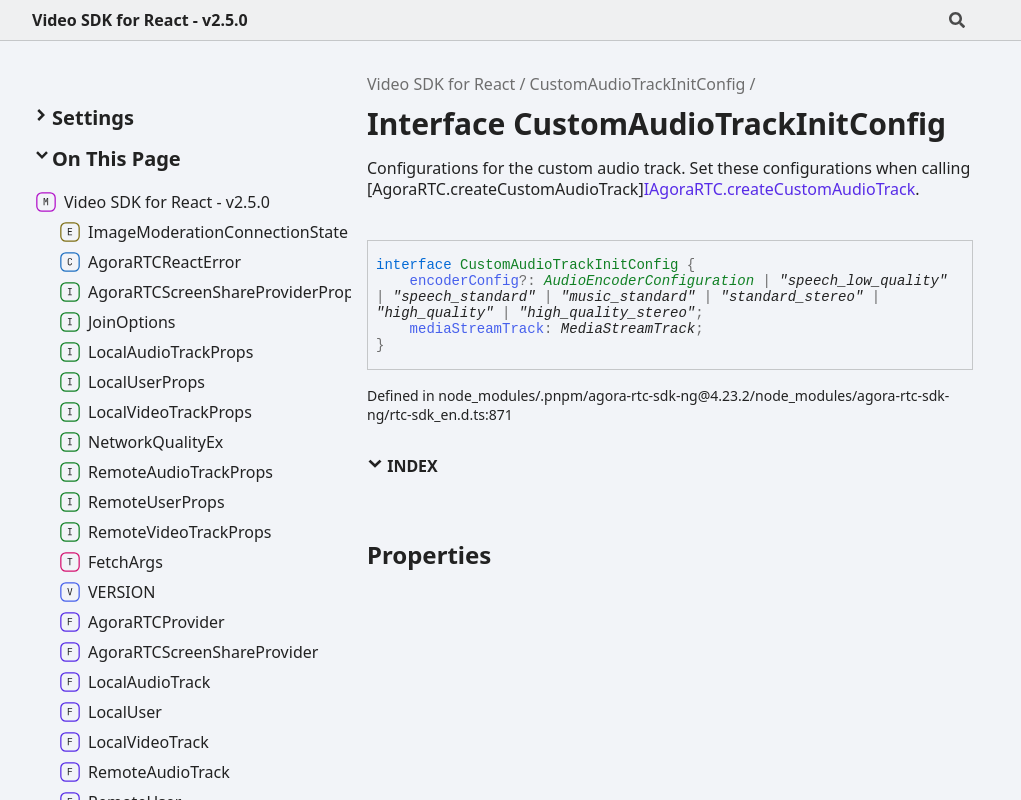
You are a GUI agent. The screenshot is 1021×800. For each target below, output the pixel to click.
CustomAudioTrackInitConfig (638, 84)
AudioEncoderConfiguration (649, 281)
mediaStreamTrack (477, 329)
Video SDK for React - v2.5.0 (140, 20)
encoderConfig (464, 281)
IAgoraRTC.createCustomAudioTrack (780, 189)
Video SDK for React (441, 84)
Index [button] (402, 466)
